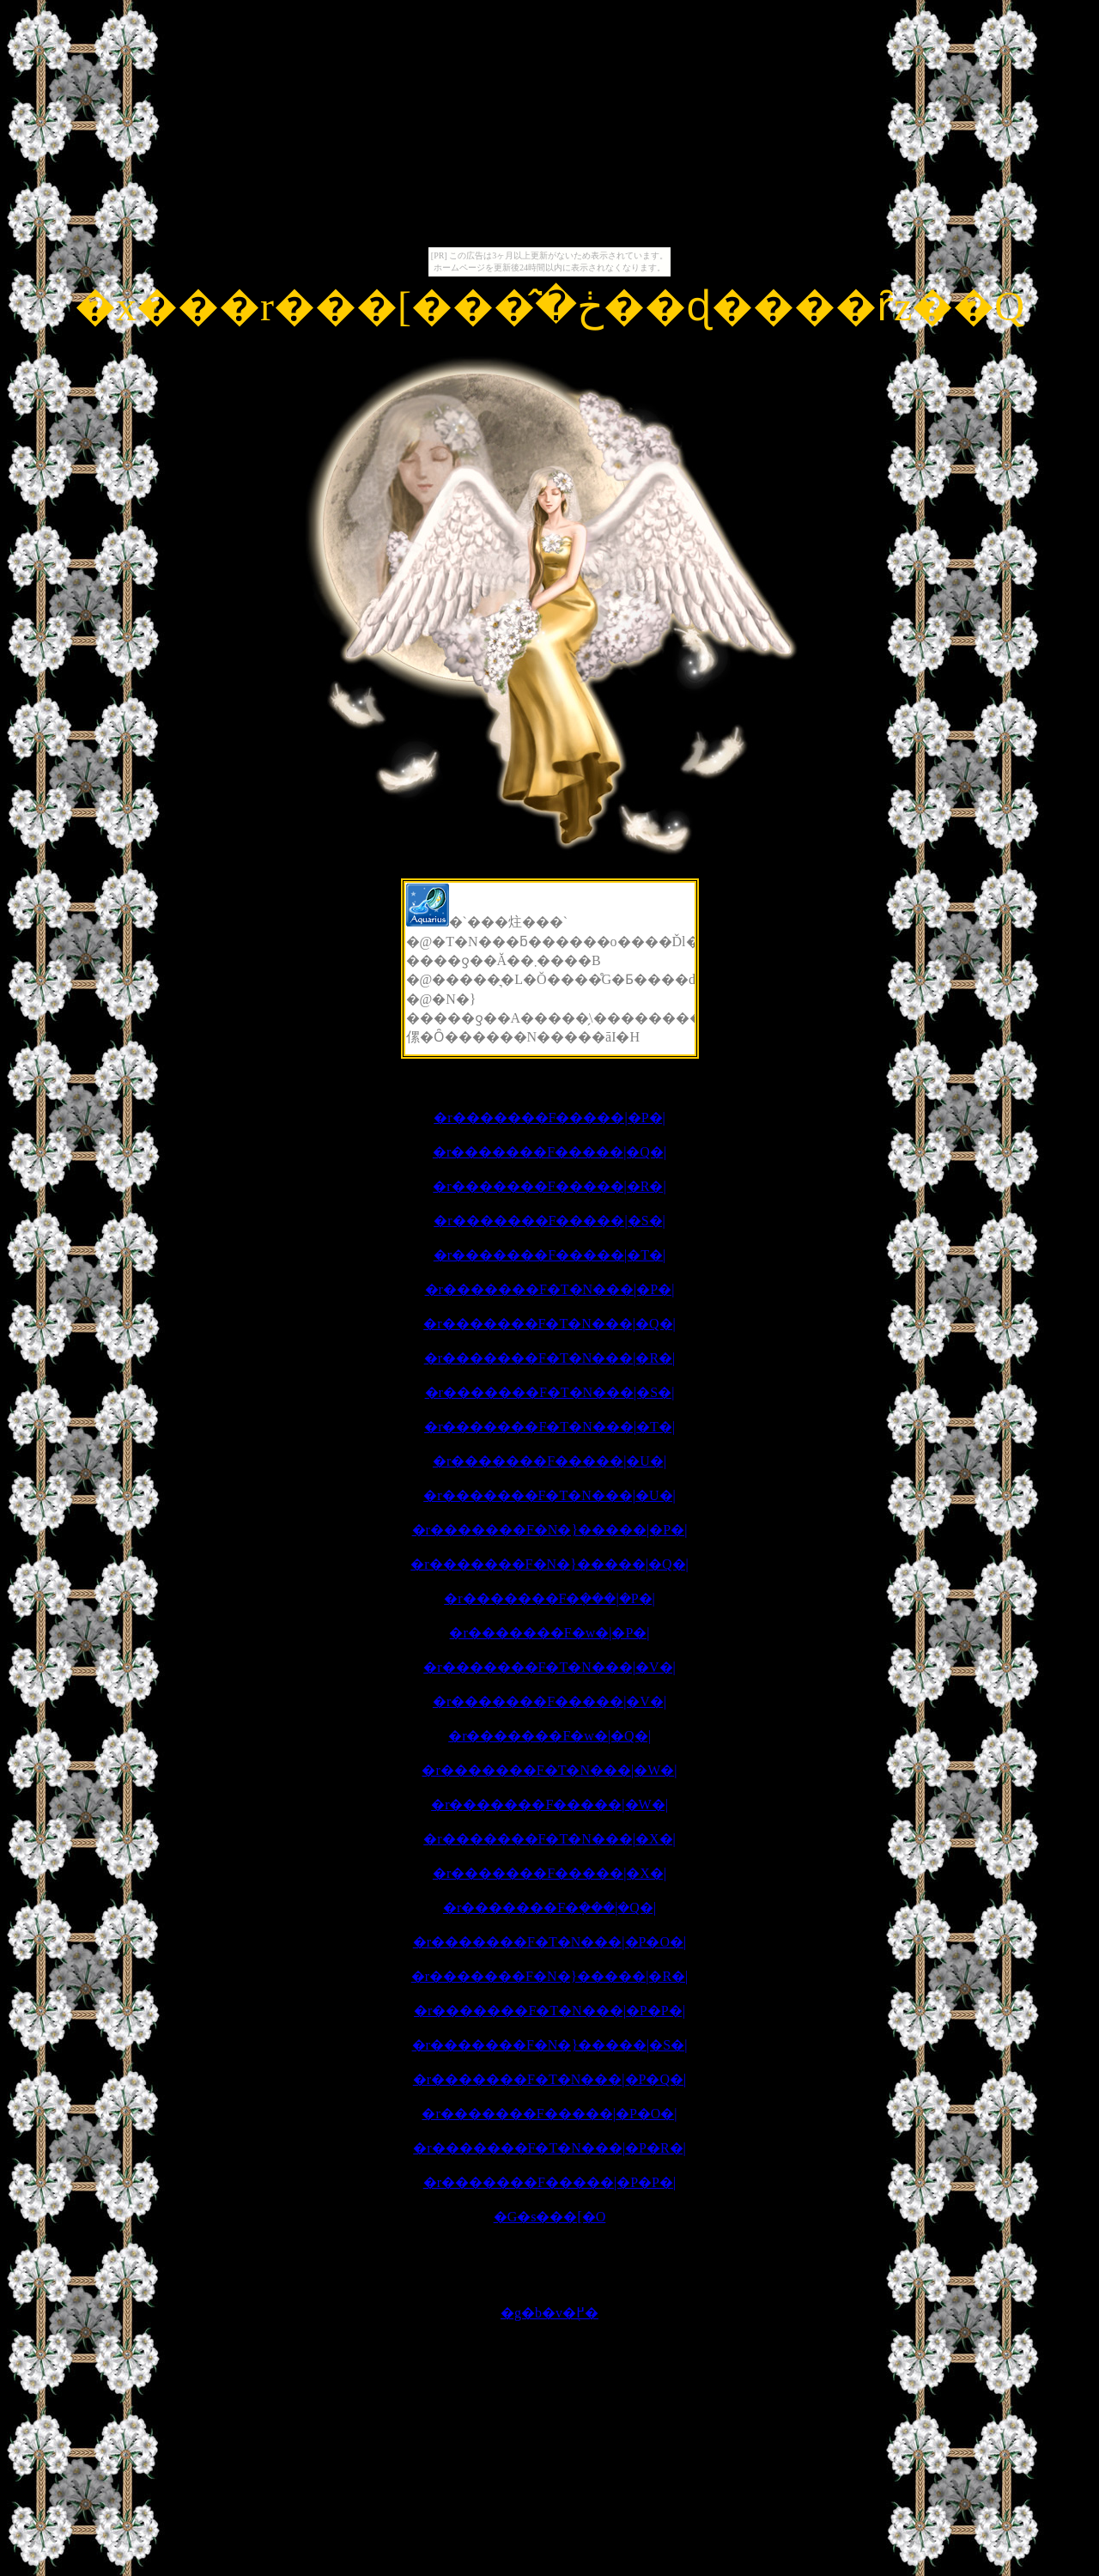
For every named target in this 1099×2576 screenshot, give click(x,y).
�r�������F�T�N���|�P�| (550, 1289)
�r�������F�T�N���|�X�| (549, 1839)
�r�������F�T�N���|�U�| (549, 1495)
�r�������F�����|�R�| (549, 1186)
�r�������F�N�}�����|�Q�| (549, 1564)
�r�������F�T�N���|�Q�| (549, 1323)
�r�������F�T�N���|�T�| (549, 1426)
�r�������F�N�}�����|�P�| (550, 1529)
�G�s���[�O (550, 2216)
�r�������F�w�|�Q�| (549, 1735)
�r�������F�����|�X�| (549, 1873)
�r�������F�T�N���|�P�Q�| (549, 2079)
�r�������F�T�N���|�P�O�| (549, 1942)
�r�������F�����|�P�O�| (549, 2113)
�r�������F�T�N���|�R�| (550, 1358)
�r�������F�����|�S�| (549, 1220)
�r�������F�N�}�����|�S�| (550, 2045)
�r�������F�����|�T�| (549, 1255)
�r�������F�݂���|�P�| (549, 1598)
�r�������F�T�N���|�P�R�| (549, 2148)
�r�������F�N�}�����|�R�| (550, 1976)
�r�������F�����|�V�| (549, 1701)
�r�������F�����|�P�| (549, 1117)
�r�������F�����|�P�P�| (549, 2182)
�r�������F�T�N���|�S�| (550, 1392)
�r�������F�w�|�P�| (549, 1632)
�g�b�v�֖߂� (549, 2313)
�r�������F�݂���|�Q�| (549, 1907)
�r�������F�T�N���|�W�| (549, 1770)
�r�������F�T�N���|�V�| (549, 1667)
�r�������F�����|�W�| (549, 1804)
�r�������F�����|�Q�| (549, 1152)
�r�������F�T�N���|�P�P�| (549, 2010)
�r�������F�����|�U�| (549, 1461)
